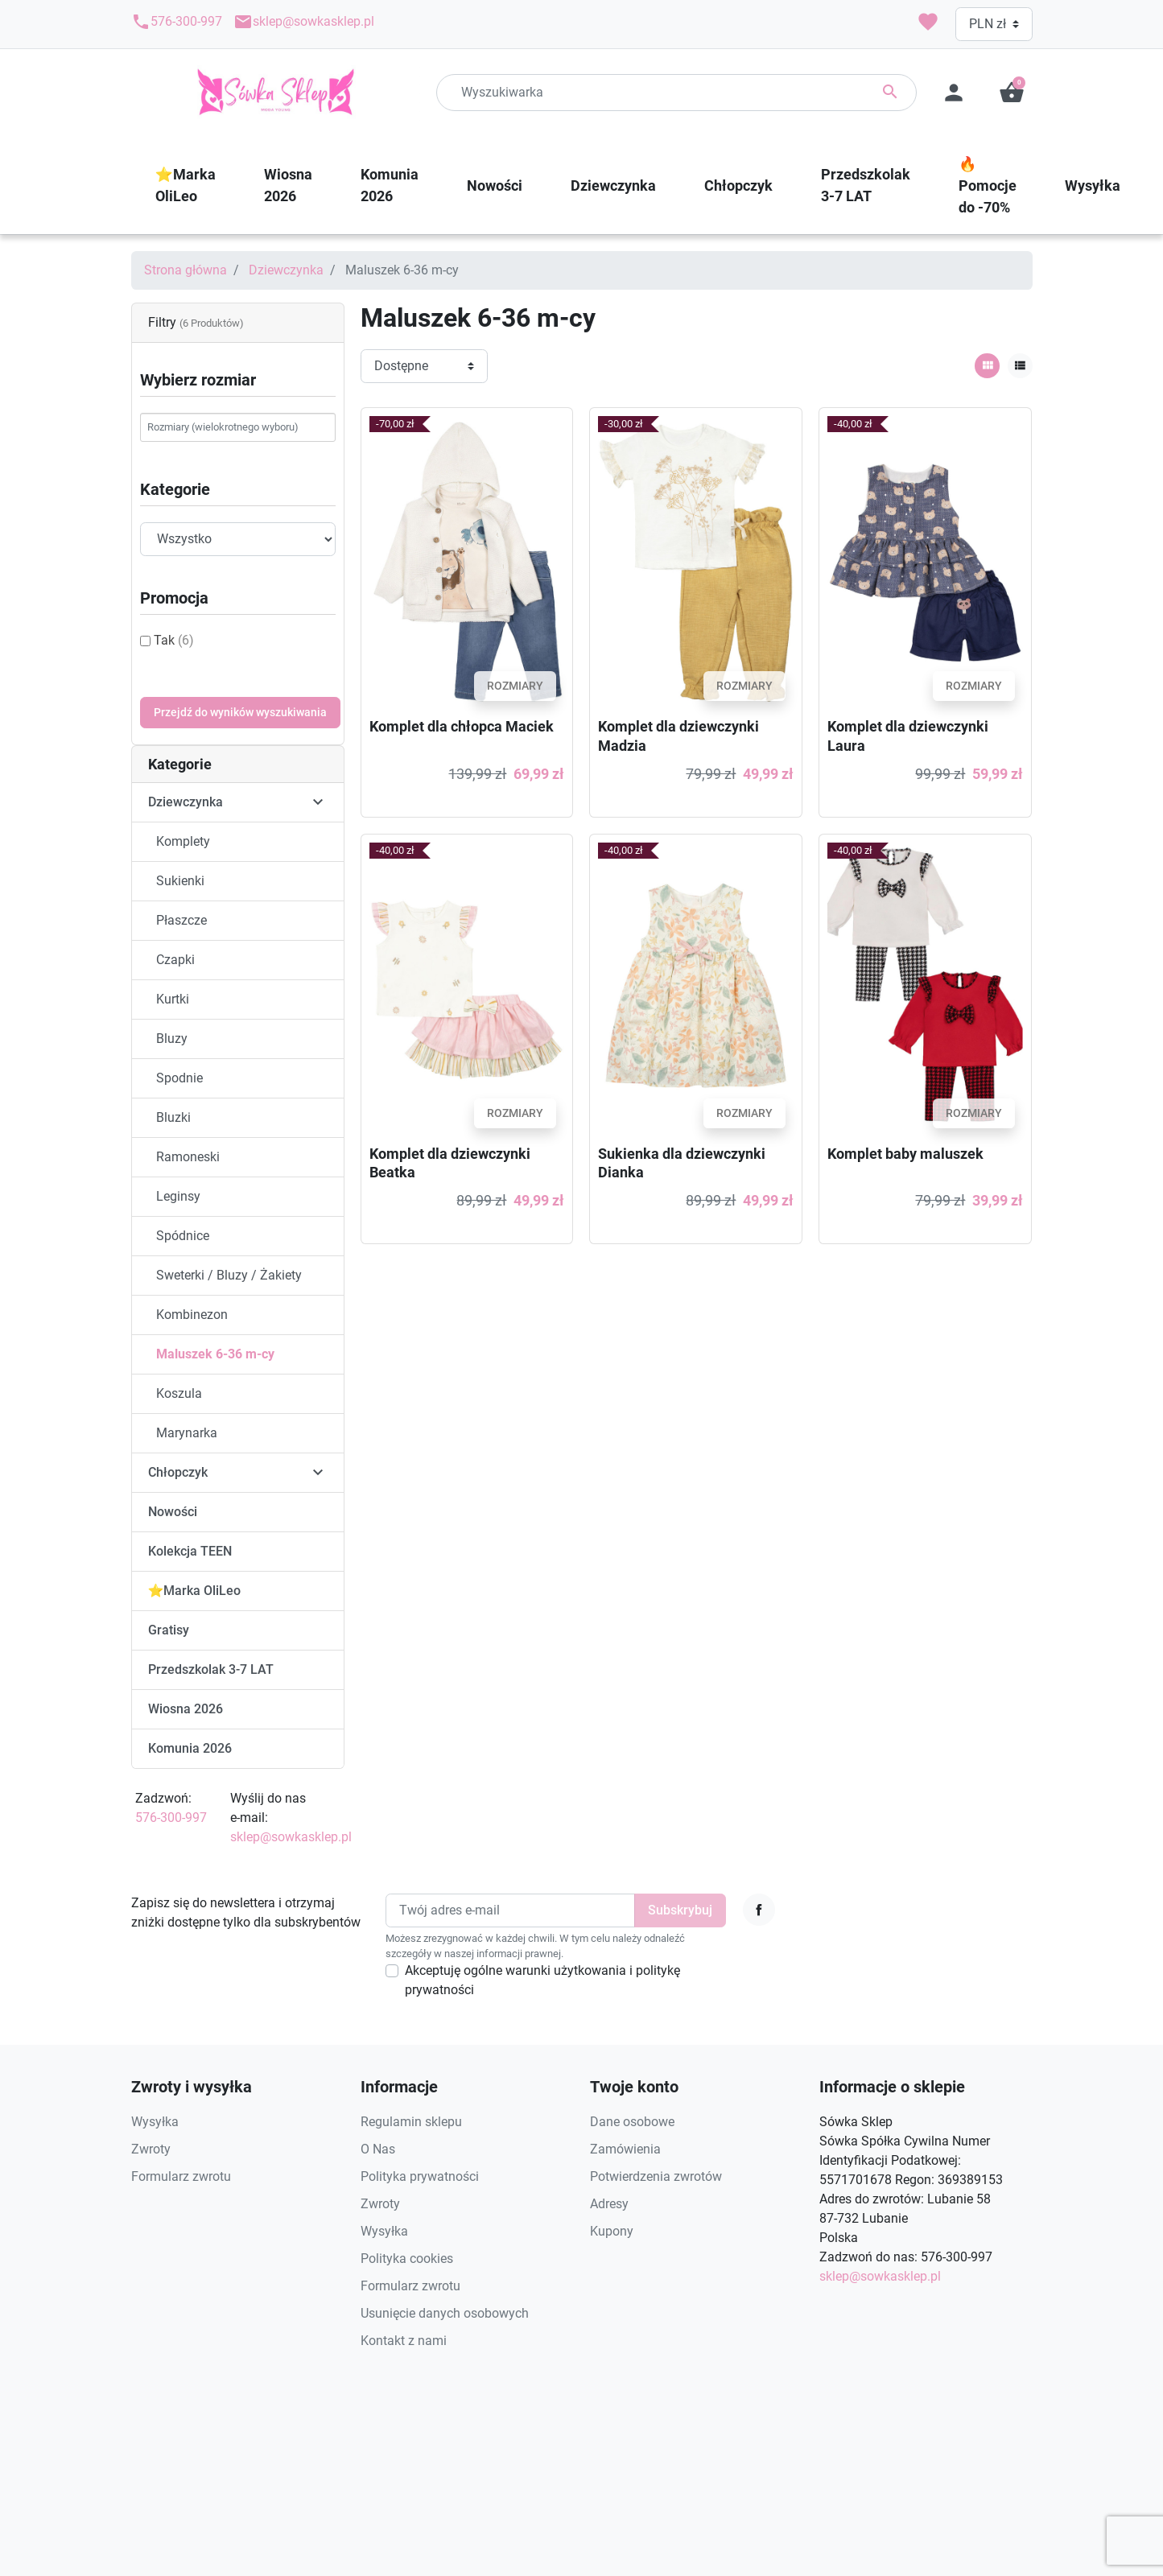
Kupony (611, 2231)
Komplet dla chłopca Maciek (461, 726)
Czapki (175, 959)
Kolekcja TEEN (190, 1551)
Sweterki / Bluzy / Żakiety (229, 1275)
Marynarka (186, 1432)
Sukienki (180, 880)
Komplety (183, 841)
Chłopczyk (178, 1472)
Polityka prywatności (420, 2176)
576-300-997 (176, 21)
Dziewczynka (286, 270)
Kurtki (172, 999)
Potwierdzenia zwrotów (656, 2176)
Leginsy (178, 1196)
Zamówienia (625, 2149)
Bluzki (173, 1117)
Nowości (172, 1511)
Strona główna (185, 270)
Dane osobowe (632, 2121)
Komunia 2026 (190, 1748)
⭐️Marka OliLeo (194, 1590)
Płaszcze (181, 920)
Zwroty (151, 2149)
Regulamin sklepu (411, 2121)
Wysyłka (155, 2121)
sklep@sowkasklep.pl (303, 21)
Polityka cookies (407, 2258)
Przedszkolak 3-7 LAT (211, 1669)
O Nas (378, 2149)
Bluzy (172, 1038)
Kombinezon (192, 1314)
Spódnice (182, 1235)
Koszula (179, 1393)
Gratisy (168, 1630)
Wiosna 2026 (185, 1709)
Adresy (609, 2203)
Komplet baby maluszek (905, 1153)
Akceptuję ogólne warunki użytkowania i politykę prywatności (542, 1980)
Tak (174, 640)
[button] (1012, 92)
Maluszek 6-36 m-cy (215, 1354)
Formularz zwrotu (181, 2176)
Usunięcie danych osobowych (445, 2313)
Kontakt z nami (404, 2340)
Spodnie (179, 1078)
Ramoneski (188, 1156)
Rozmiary (515, 685)
